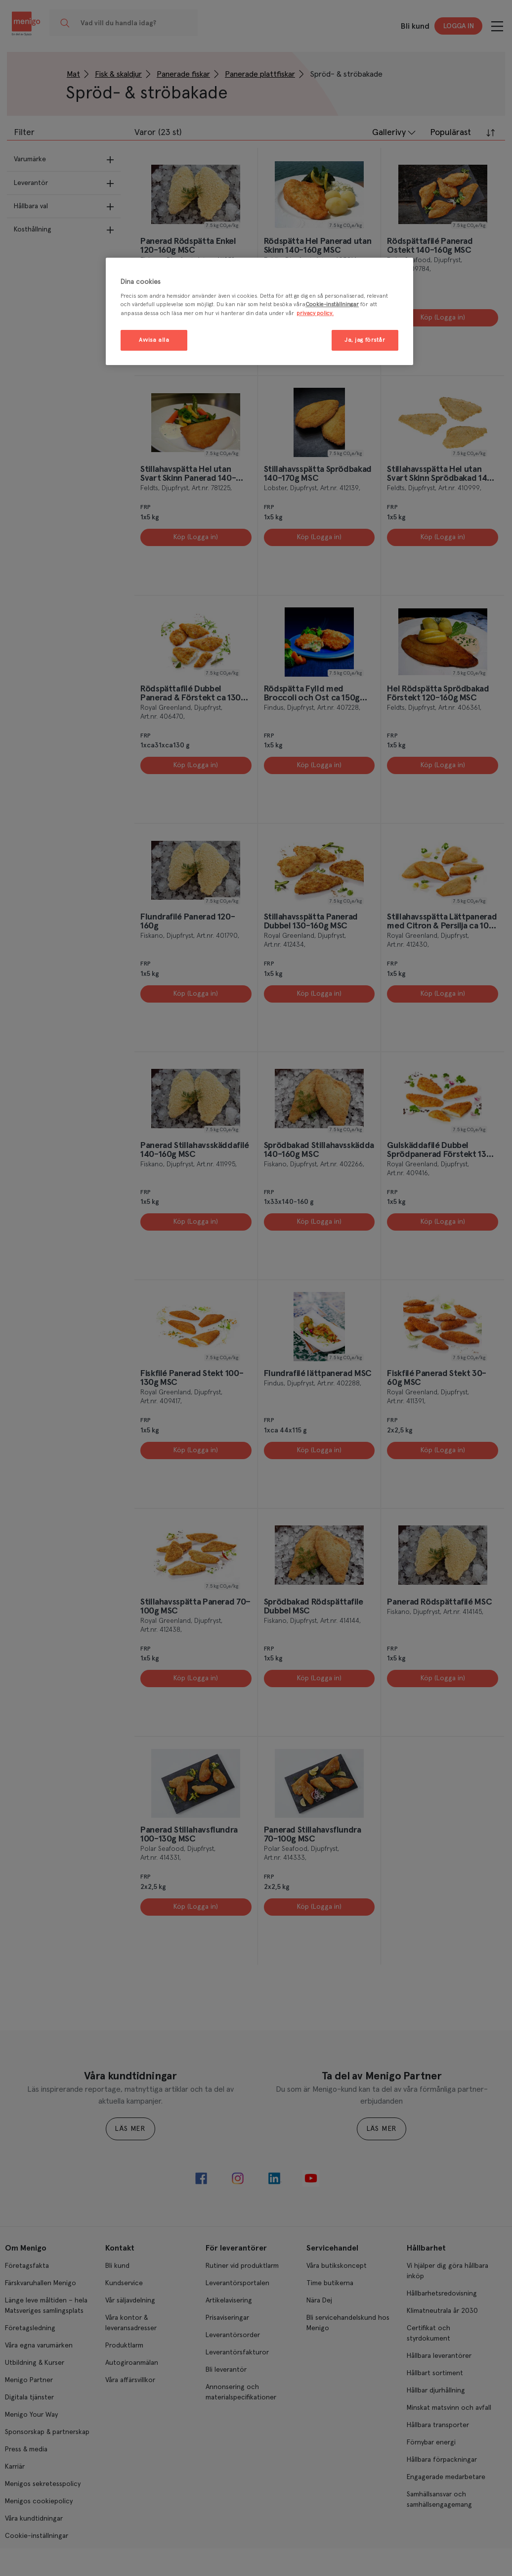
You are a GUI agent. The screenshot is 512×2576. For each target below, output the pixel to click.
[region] (259, 311)
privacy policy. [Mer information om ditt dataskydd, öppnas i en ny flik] (315, 313)
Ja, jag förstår (364, 340)
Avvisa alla (154, 340)
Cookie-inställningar (332, 304)
